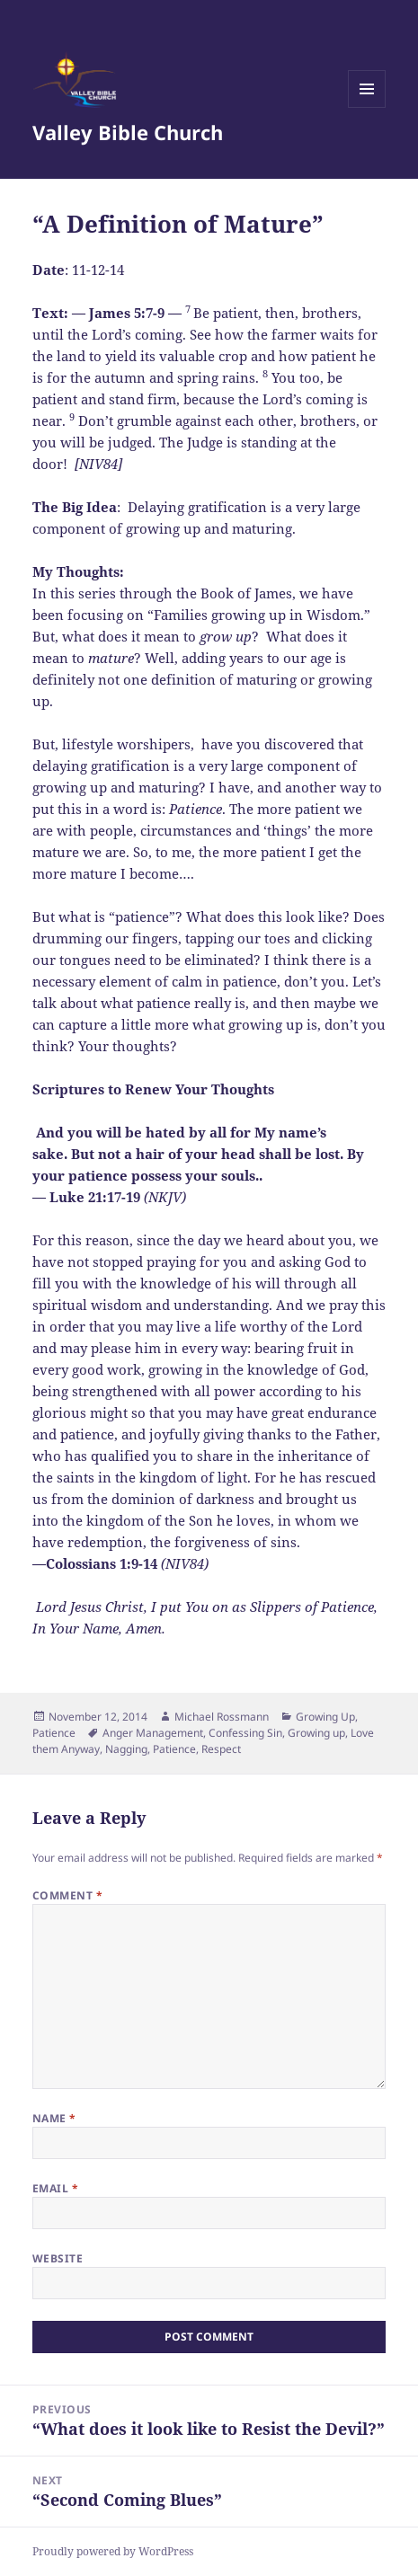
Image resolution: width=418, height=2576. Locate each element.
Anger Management (152, 1732)
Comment (67, 1895)
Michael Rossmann (221, 1716)
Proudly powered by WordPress (112, 2551)
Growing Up (325, 1716)
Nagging (126, 1749)
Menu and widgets (367, 107)
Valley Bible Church (127, 132)
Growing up (316, 1732)
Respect (221, 1749)
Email (55, 2188)
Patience (54, 1732)
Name (54, 2118)
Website (57, 2258)
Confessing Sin (245, 1732)
